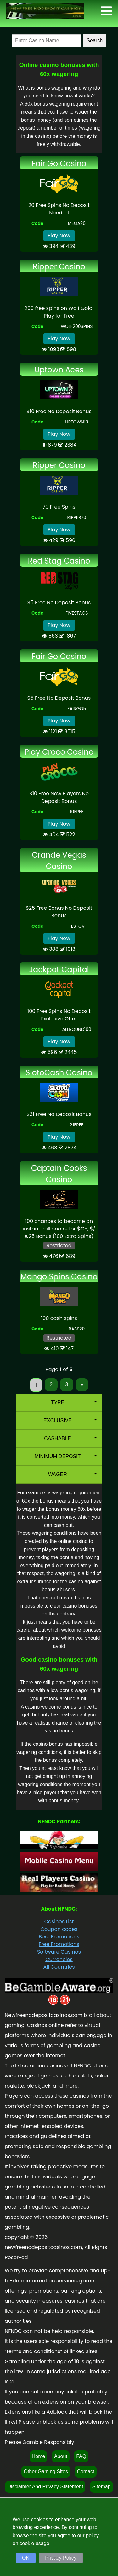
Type (74, 1402)
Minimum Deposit (66, 1456)
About (60, 2456)
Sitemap (101, 2486)
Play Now (59, 235)
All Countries (59, 1967)
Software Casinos (59, 1951)
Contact (85, 2471)
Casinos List (59, 1921)
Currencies (59, 1959)
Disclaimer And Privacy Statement (45, 2486)
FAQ (81, 2456)
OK (25, 2558)
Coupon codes (59, 1929)
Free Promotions (59, 1944)
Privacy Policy (60, 2558)
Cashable (70, 1438)
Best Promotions (59, 1936)
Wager (72, 1474)
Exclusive (70, 1420)
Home (38, 2456)
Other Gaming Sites (46, 2471)
